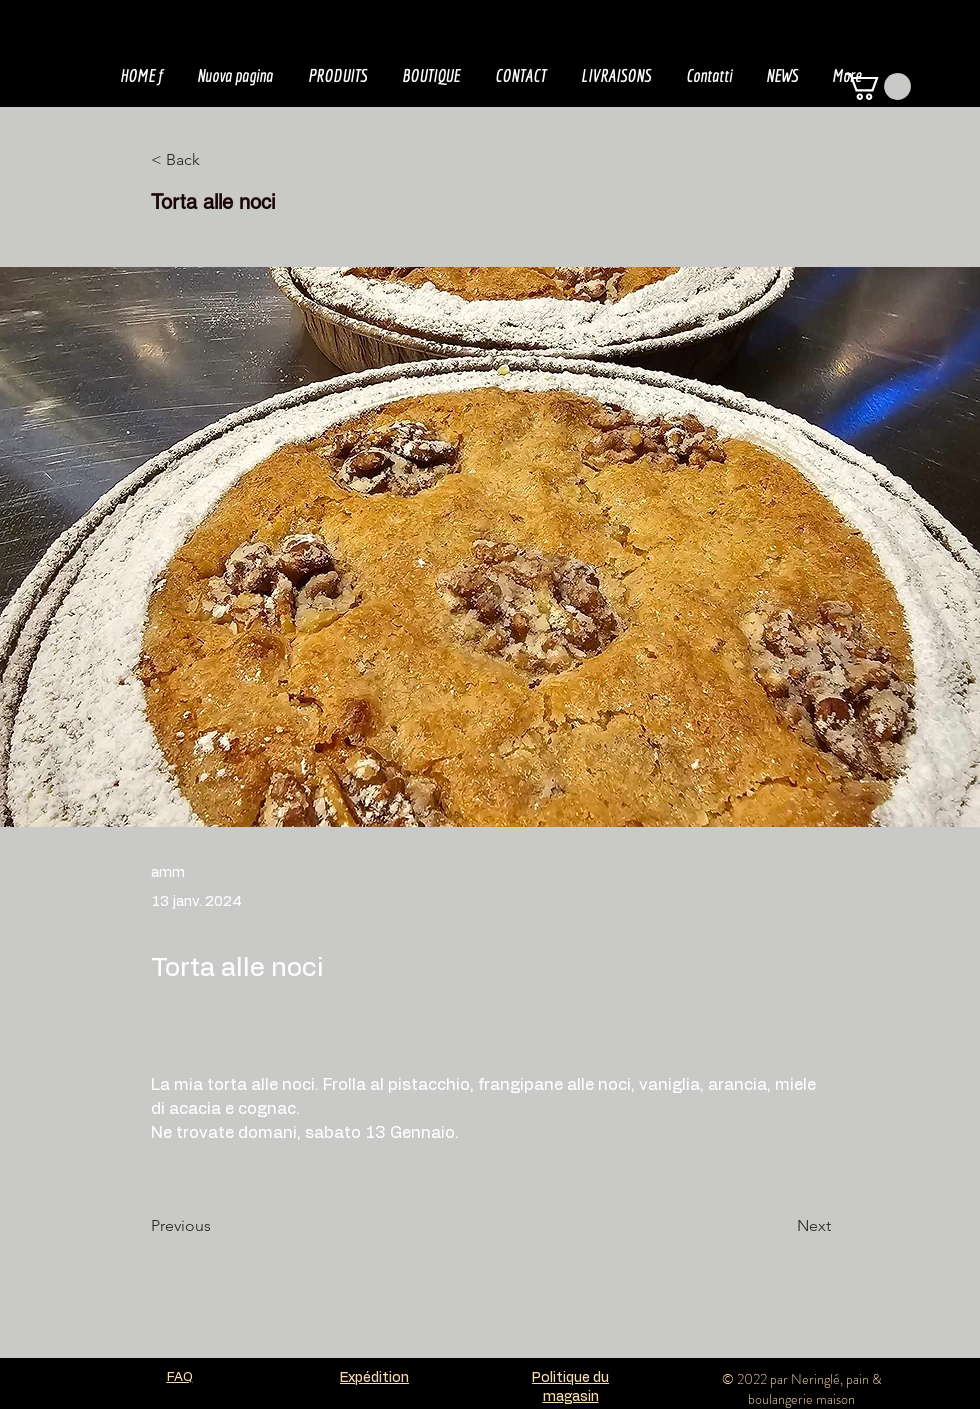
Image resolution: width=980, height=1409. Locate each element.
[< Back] (217, 160)
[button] (878, 86)
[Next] (781, 1226)
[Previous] (217, 1226)
